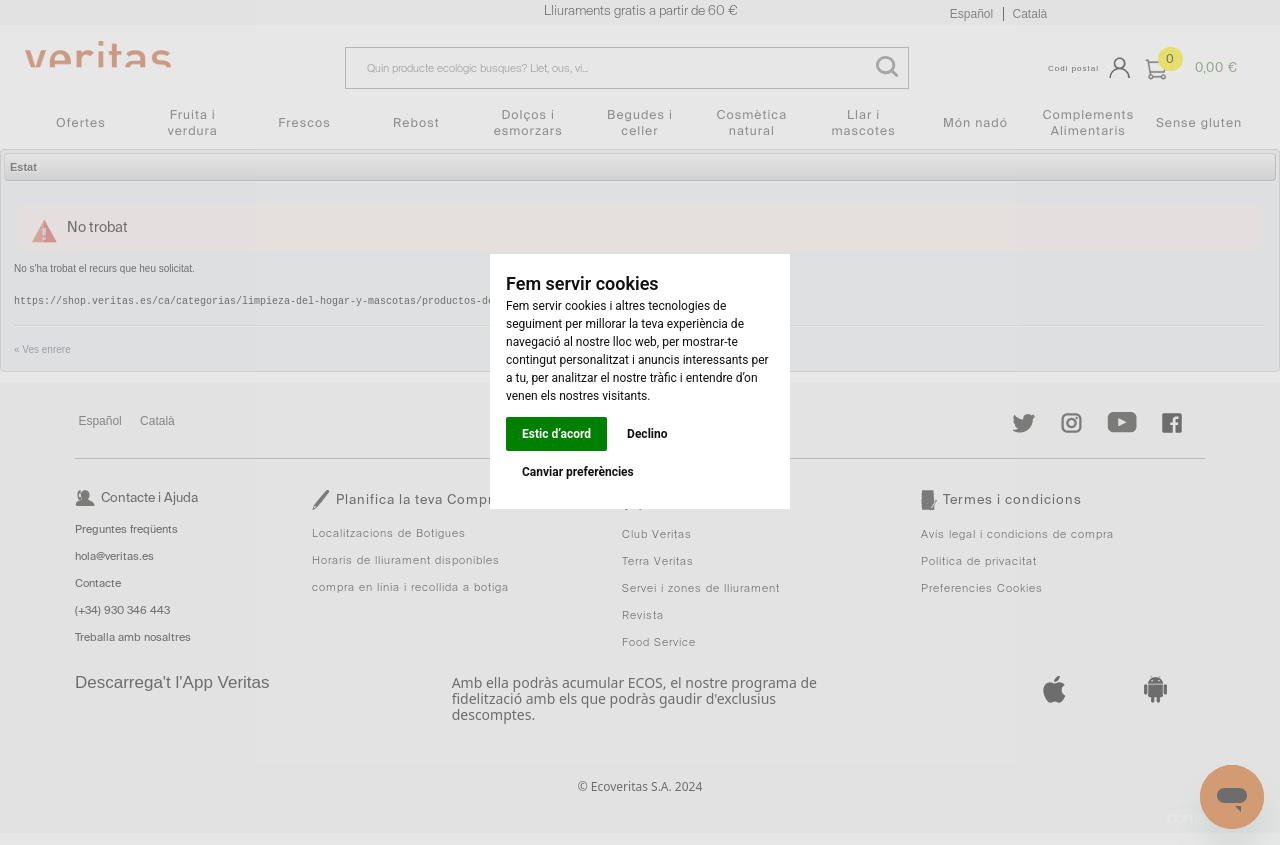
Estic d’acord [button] (556, 434)
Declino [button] (647, 434)
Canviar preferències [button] (578, 472)
